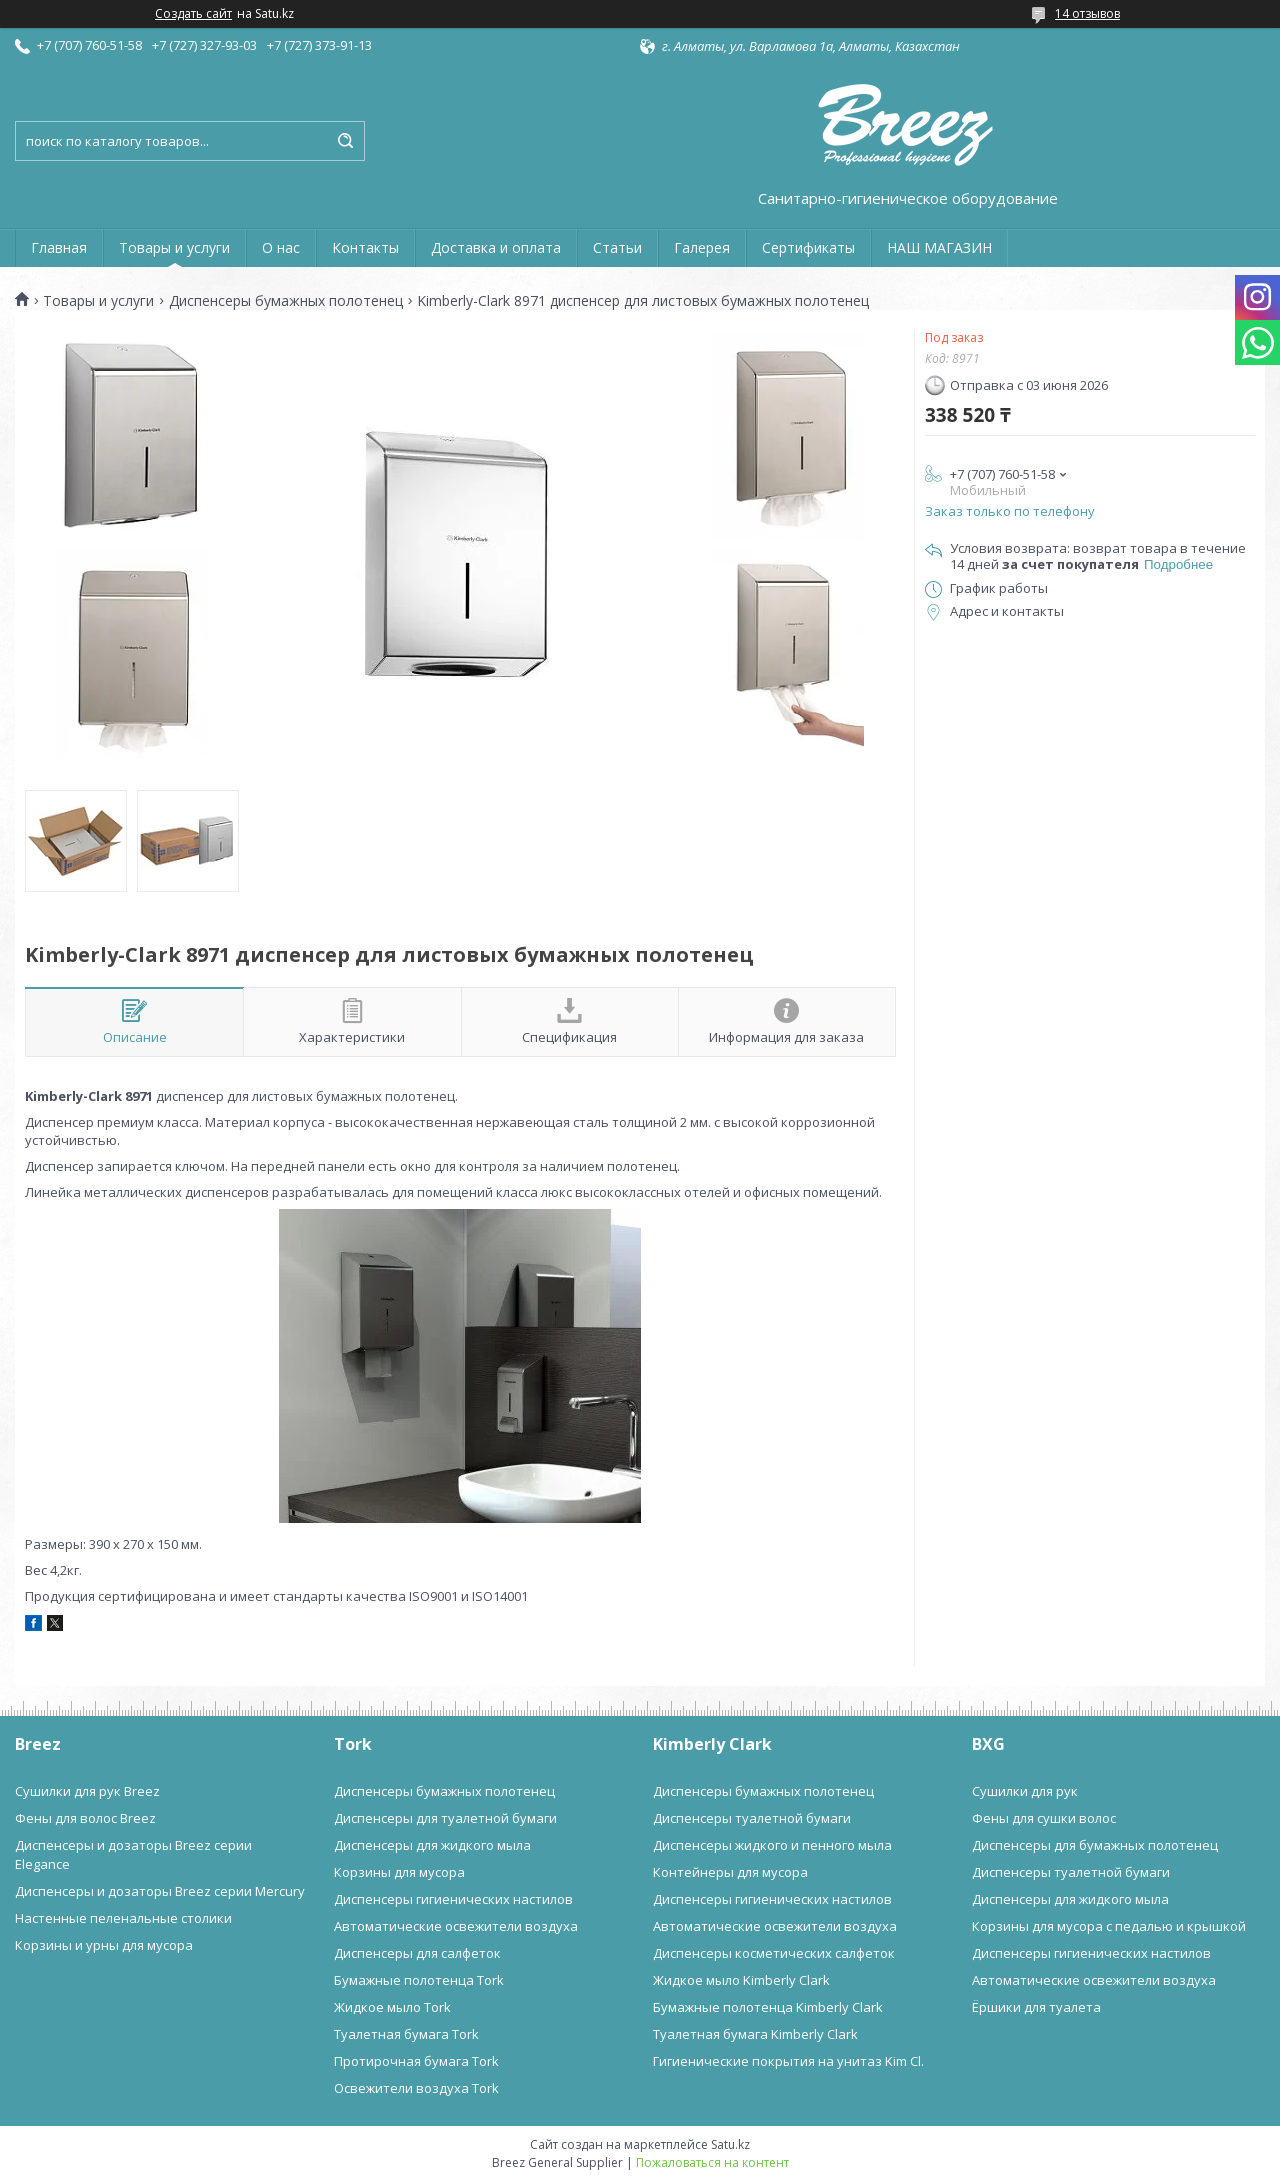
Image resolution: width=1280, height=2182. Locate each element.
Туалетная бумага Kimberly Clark (755, 2034)
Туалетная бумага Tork (406, 2034)
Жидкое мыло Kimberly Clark (741, 1980)
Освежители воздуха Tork (416, 2088)
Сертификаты (808, 247)
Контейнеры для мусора (730, 1872)
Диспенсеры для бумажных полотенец (1095, 1845)
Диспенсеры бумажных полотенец (286, 301)
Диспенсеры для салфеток (417, 1953)
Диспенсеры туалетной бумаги (752, 1818)
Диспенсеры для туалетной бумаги (445, 1818)
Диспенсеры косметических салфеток (774, 1953)
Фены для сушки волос (1044, 1818)
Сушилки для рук (1025, 1791)
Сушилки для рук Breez (87, 1791)
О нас (281, 247)
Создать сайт (193, 14)
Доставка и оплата (496, 247)
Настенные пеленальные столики (123, 1918)
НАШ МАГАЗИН (939, 247)
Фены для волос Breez (85, 1818)
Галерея (702, 247)
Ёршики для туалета (1036, 2007)
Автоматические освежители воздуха (456, 1926)
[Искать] (345, 141)
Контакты (365, 247)
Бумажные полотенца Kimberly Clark (768, 2007)
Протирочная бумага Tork (416, 2061)
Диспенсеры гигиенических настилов (453, 1899)
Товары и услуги (174, 247)
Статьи (617, 247)
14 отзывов (1087, 13)
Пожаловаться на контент (712, 2162)
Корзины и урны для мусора (104, 1945)
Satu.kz (730, 2144)
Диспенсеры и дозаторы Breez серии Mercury (160, 1891)
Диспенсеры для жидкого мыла (432, 1845)
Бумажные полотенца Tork (419, 1980)
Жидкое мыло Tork (392, 2007)
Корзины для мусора (399, 1872)
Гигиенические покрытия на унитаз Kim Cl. (788, 2061)
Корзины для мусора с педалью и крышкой (1109, 1926)
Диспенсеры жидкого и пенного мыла (772, 1845)
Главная (59, 247)
